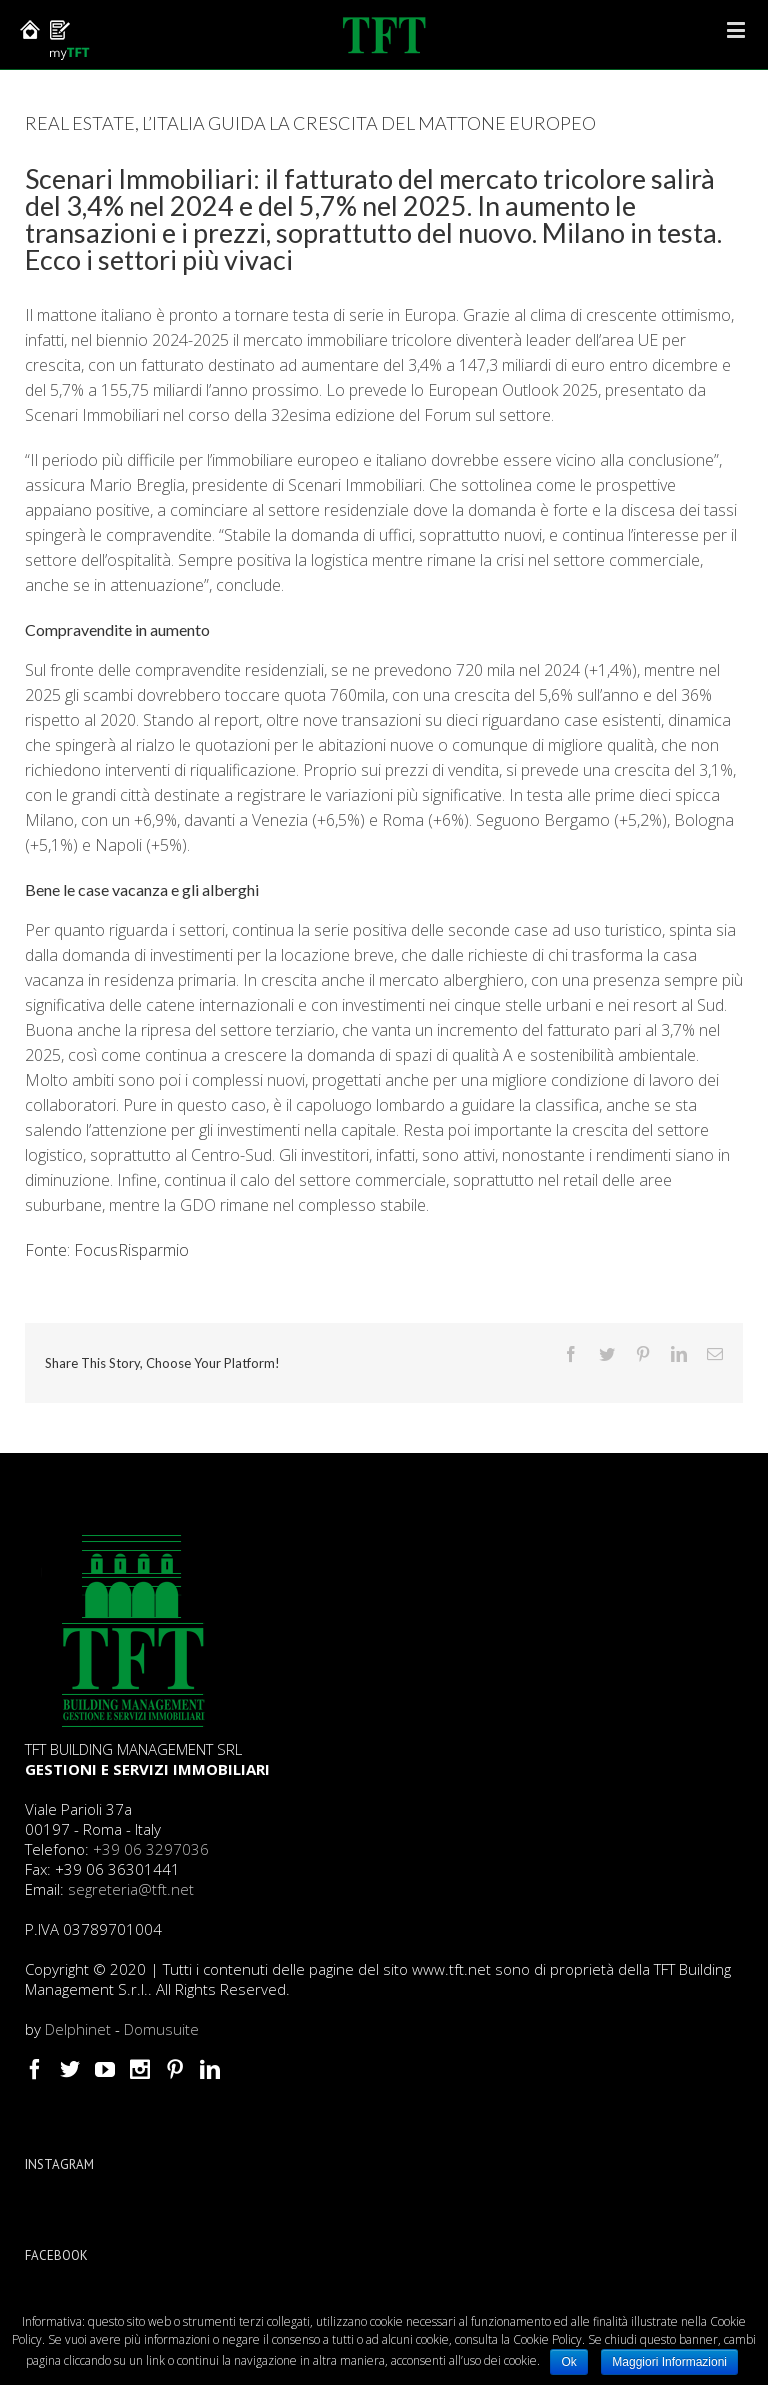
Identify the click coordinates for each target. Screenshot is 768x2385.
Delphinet (78, 2029)
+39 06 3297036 (151, 1849)
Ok (568, 2362)
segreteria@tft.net (131, 1889)
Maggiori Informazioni (669, 2362)
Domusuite (161, 2029)
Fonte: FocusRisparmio (107, 1250)
